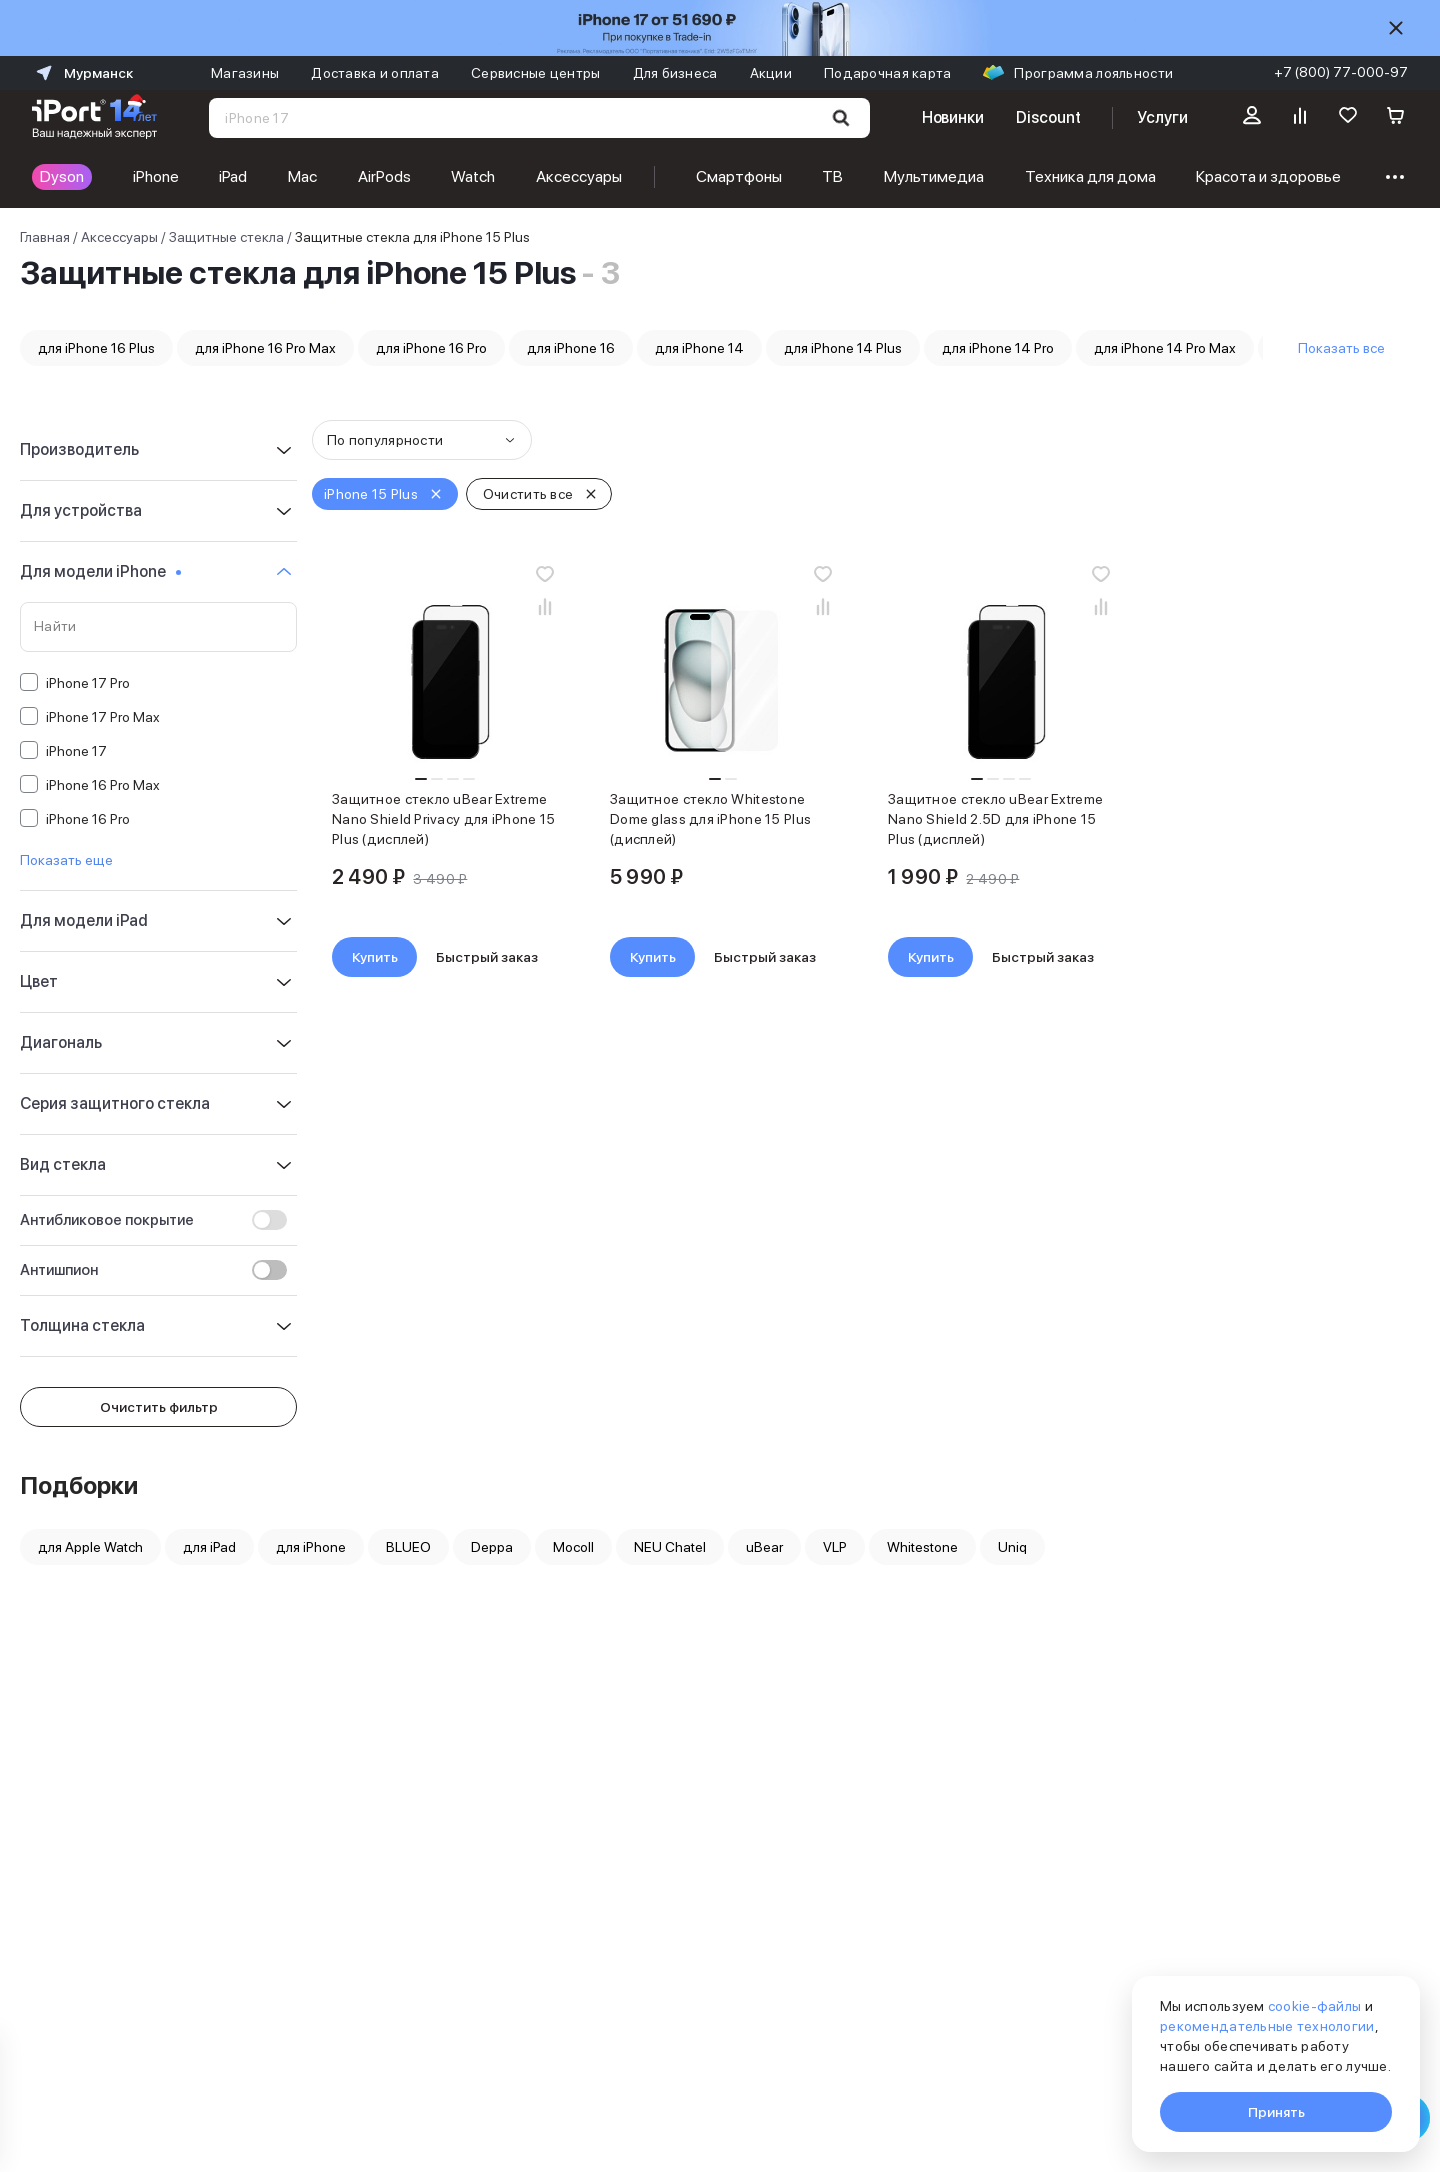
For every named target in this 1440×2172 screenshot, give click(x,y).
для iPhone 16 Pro (431, 348)
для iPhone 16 (571, 348)
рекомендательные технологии (1267, 2026)
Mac (302, 176)
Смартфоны (739, 176)
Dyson (62, 176)
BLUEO (408, 1547)
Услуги (1162, 117)
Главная (45, 237)
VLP (835, 1547)
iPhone (156, 176)
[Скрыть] (1396, 28)
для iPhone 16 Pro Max (265, 348)
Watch (473, 176)
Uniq (1012, 1547)
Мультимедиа (934, 176)
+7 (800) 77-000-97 (1341, 72)
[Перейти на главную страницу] (94, 118)
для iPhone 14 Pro (998, 348)
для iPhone (311, 1547)
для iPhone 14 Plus (843, 348)
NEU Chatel (670, 1547)
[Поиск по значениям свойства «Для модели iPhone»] (158, 627)
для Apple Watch (90, 1547)
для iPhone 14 (699, 348)
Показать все (1341, 348)
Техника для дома (1090, 176)
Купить (375, 957)
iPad (233, 176)
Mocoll (573, 1547)
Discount (1048, 117)
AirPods (384, 176)
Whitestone (922, 1547)
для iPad (209, 1547)
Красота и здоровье (1268, 176)
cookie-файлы (1314, 2006)
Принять (1276, 2112)
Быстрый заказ (487, 957)
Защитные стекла (226, 237)
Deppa (492, 1547)
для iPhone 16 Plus (96, 348)
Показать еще (66, 860)
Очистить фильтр (159, 1407)
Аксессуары (579, 176)
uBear (764, 1547)
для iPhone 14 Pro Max (1165, 348)
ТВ (832, 176)
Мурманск (82, 73)
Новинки (953, 117)
